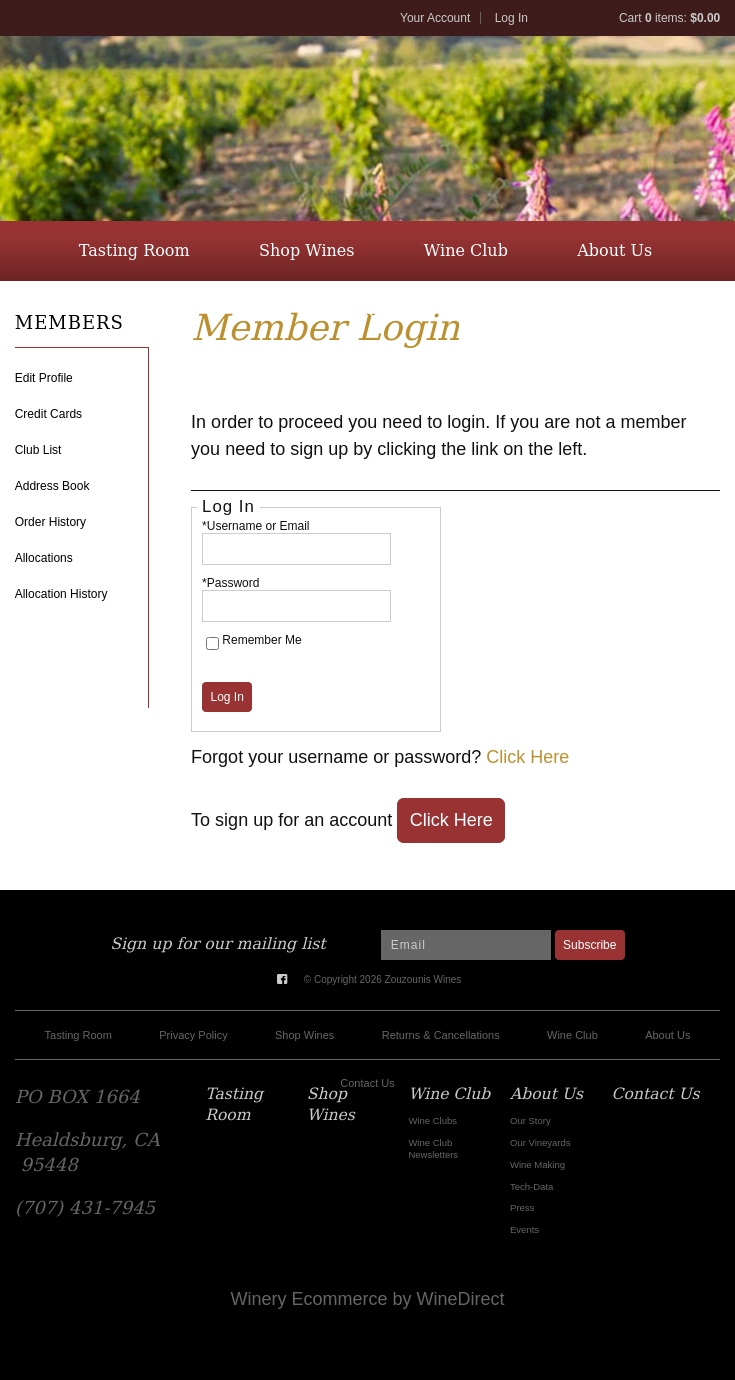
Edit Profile (44, 378)
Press (522, 1207)
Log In (511, 18)
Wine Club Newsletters (433, 1148)
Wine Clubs (432, 1120)
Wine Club (466, 250)
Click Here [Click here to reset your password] (527, 757)
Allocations (44, 558)
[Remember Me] (212, 643)
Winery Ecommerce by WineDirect (367, 1299)
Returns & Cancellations (441, 1035)
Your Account (435, 18)
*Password (230, 583)
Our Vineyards (540, 1142)
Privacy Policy (193, 1035)
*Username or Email (255, 526)
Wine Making (537, 1164)
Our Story (530, 1120)
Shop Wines (307, 250)
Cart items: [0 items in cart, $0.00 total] (669, 18)
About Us (614, 250)
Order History (50, 522)
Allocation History (61, 594)
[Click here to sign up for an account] (451, 820)
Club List (38, 450)
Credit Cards (48, 414)
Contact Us (365, 310)
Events (524, 1229)
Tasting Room (134, 250)
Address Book (52, 486)
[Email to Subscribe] (466, 945)
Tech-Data (531, 1186)
